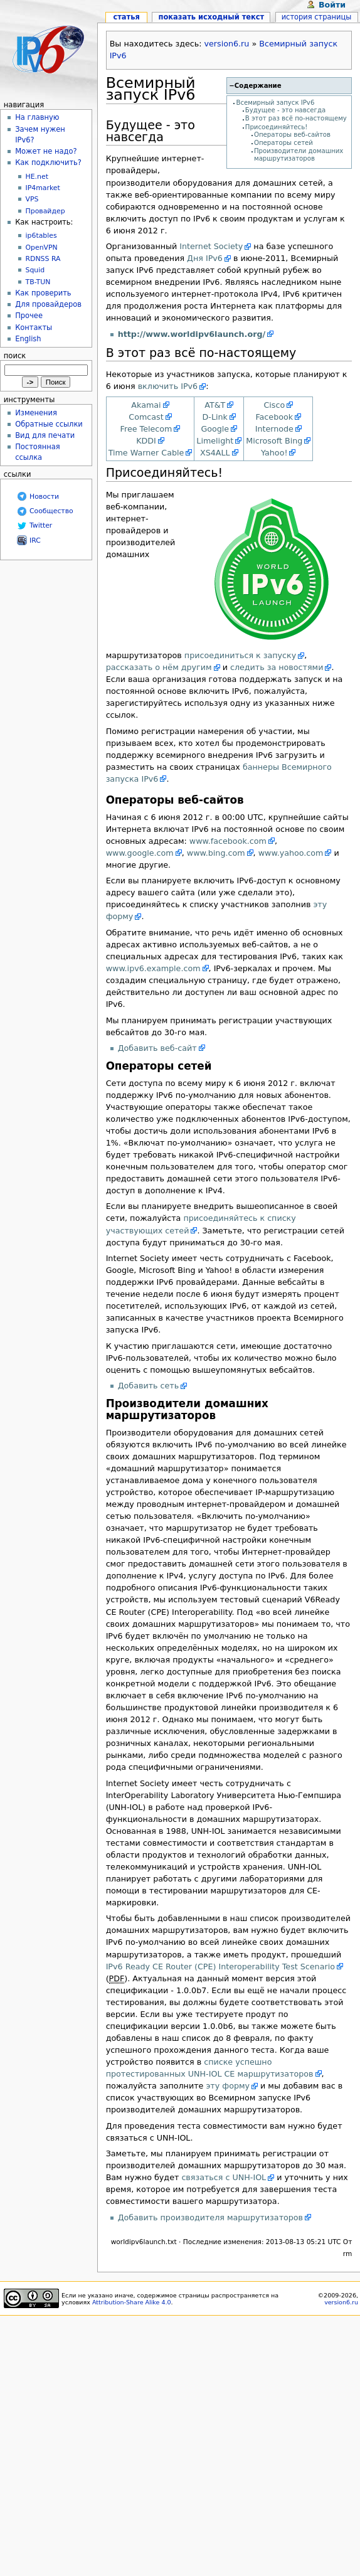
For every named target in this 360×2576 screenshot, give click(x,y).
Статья (126, 17)
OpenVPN (42, 247)
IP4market (43, 188)
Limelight (214, 440)
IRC (35, 540)
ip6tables (41, 236)
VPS (32, 199)
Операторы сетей (283, 142)
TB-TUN (38, 282)
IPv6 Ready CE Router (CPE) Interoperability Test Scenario (220, 1966)
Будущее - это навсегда (285, 110)
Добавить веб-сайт (157, 1048)
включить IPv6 (168, 386)
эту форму (228, 2085)
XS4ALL (215, 452)
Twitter (40, 525)
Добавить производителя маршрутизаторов (210, 2217)
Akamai (146, 405)
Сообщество (51, 511)
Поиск (15, 355)
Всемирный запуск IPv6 (275, 102)
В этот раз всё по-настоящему (296, 118)
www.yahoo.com (291, 853)
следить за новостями (276, 667)
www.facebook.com (228, 841)
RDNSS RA (43, 259)
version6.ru (227, 43)
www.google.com (140, 853)
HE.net (37, 177)
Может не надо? (46, 151)
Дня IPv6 (205, 258)
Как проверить (43, 293)
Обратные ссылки (49, 424)
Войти (332, 4)
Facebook (274, 417)
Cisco (274, 405)
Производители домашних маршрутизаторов (298, 154)
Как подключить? (48, 162)
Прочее (29, 315)
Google (215, 429)
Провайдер (45, 211)
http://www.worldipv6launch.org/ (191, 334)
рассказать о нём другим (159, 667)
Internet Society (211, 246)
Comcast (146, 417)
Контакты (33, 327)
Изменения (36, 412)
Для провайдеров (48, 304)
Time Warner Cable (146, 452)
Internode (274, 429)
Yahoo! (274, 452)
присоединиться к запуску (240, 655)
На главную (37, 117)
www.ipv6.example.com (153, 968)
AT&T (214, 405)
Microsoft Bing (274, 440)
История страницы (317, 17)
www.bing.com (216, 853)
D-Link (215, 417)
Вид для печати (45, 435)
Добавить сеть (148, 1385)
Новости (44, 496)
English (28, 338)
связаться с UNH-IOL (223, 2177)
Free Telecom (146, 429)
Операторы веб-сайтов (292, 134)
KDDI (146, 440)
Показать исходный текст (212, 17)
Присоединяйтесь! (276, 127)
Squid (35, 270)
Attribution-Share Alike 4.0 (131, 2302)
